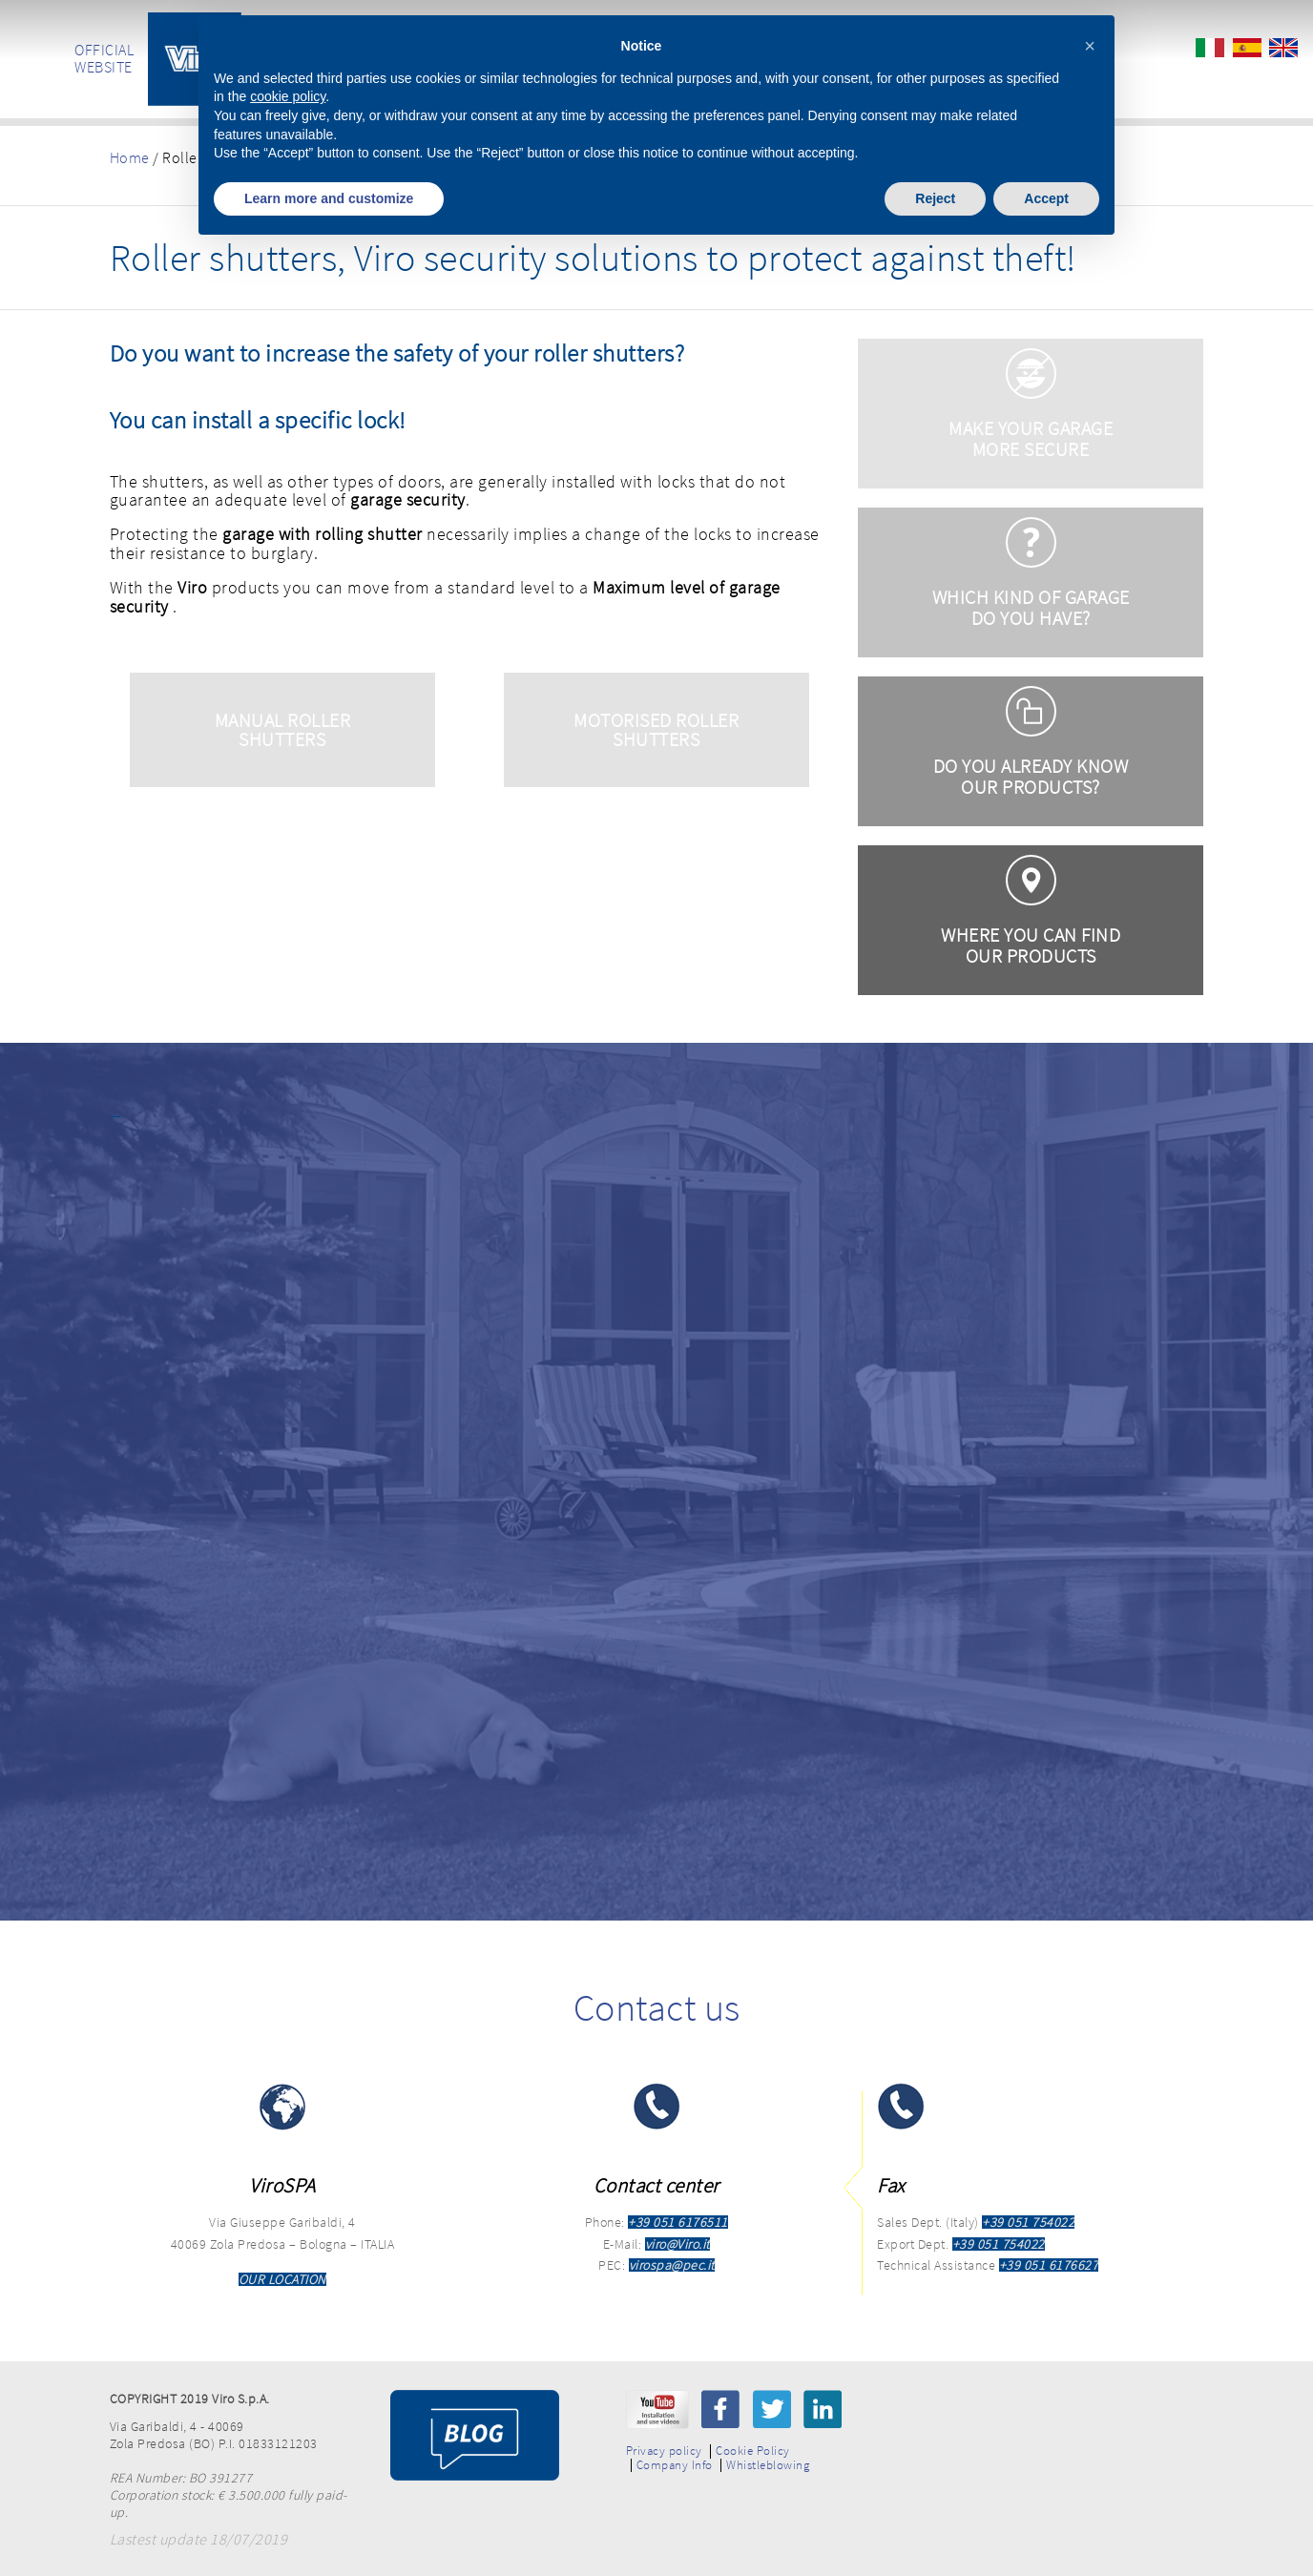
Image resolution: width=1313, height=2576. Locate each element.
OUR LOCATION (282, 2279)
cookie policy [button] (287, 96)
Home (130, 157)
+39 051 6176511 (678, 2222)
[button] (1089, 46)
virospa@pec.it (672, 2265)
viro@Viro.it (677, 2244)
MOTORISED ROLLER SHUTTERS (656, 729)
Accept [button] (1046, 198)
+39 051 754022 (1028, 2222)
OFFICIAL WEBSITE (104, 58)
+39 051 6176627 (1049, 2265)
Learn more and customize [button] (328, 198)
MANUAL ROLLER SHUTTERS (283, 729)
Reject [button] (935, 198)
